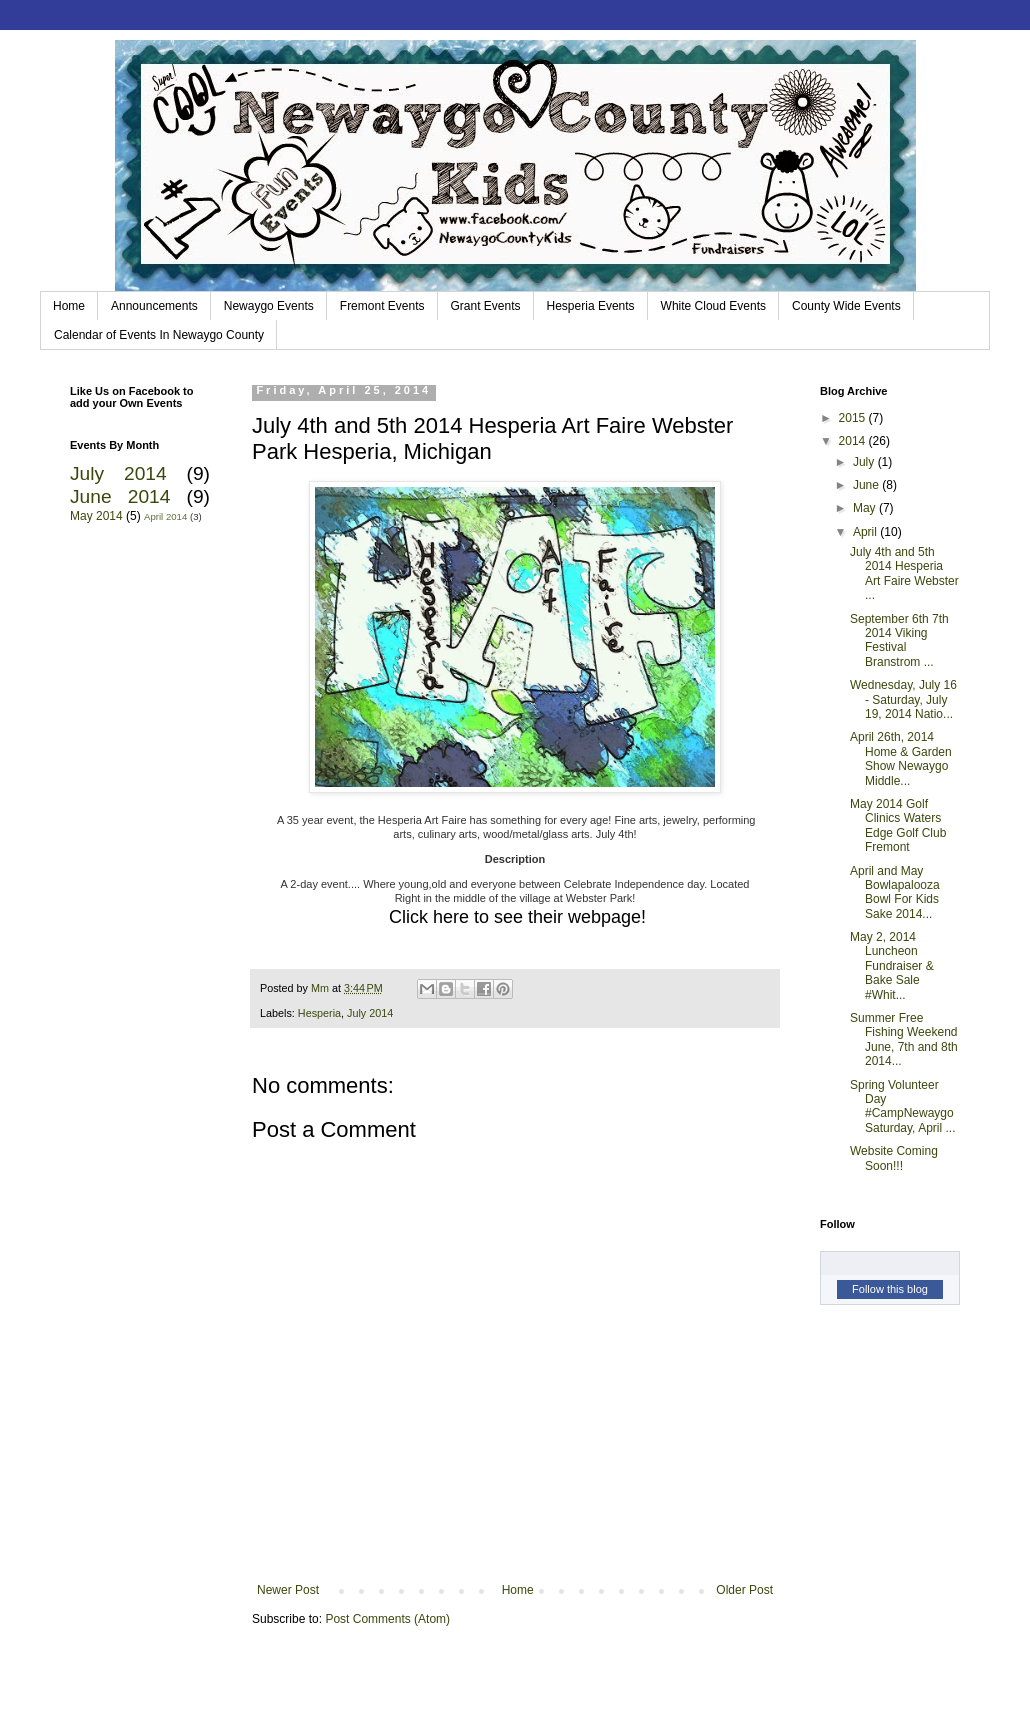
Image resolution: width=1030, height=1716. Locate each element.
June (867, 485)
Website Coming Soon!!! (894, 1158)
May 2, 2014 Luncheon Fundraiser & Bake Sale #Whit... (892, 966)
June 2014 (120, 496)
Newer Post (288, 1590)
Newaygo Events (269, 306)
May (866, 508)
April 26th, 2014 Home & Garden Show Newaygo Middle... (901, 758)
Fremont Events (382, 306)
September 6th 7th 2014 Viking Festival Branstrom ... (899, 640)
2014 (854, 441)
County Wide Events (846, 306)
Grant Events (486, 306)
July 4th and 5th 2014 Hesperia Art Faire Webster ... (904, 573)
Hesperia (319, 1013)
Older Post (744, 1590)
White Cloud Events (713, 306)
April (866, 532)
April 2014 (165, 516)
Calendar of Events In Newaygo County (159, 335)
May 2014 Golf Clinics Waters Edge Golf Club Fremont (898, 825)
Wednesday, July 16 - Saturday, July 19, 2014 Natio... (903, 699)
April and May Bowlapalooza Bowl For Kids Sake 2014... (895, 892)
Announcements (154, 306)
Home (69, 306)
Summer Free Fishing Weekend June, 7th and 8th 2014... (904, 1039)
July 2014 (370, 1013)
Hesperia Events (591, 306)
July (865, 462)
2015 (854, 418)
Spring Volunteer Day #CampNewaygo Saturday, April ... (903, 1106)
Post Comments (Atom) (387, 1619)
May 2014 (96, 516)
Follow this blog (890, 1289)
